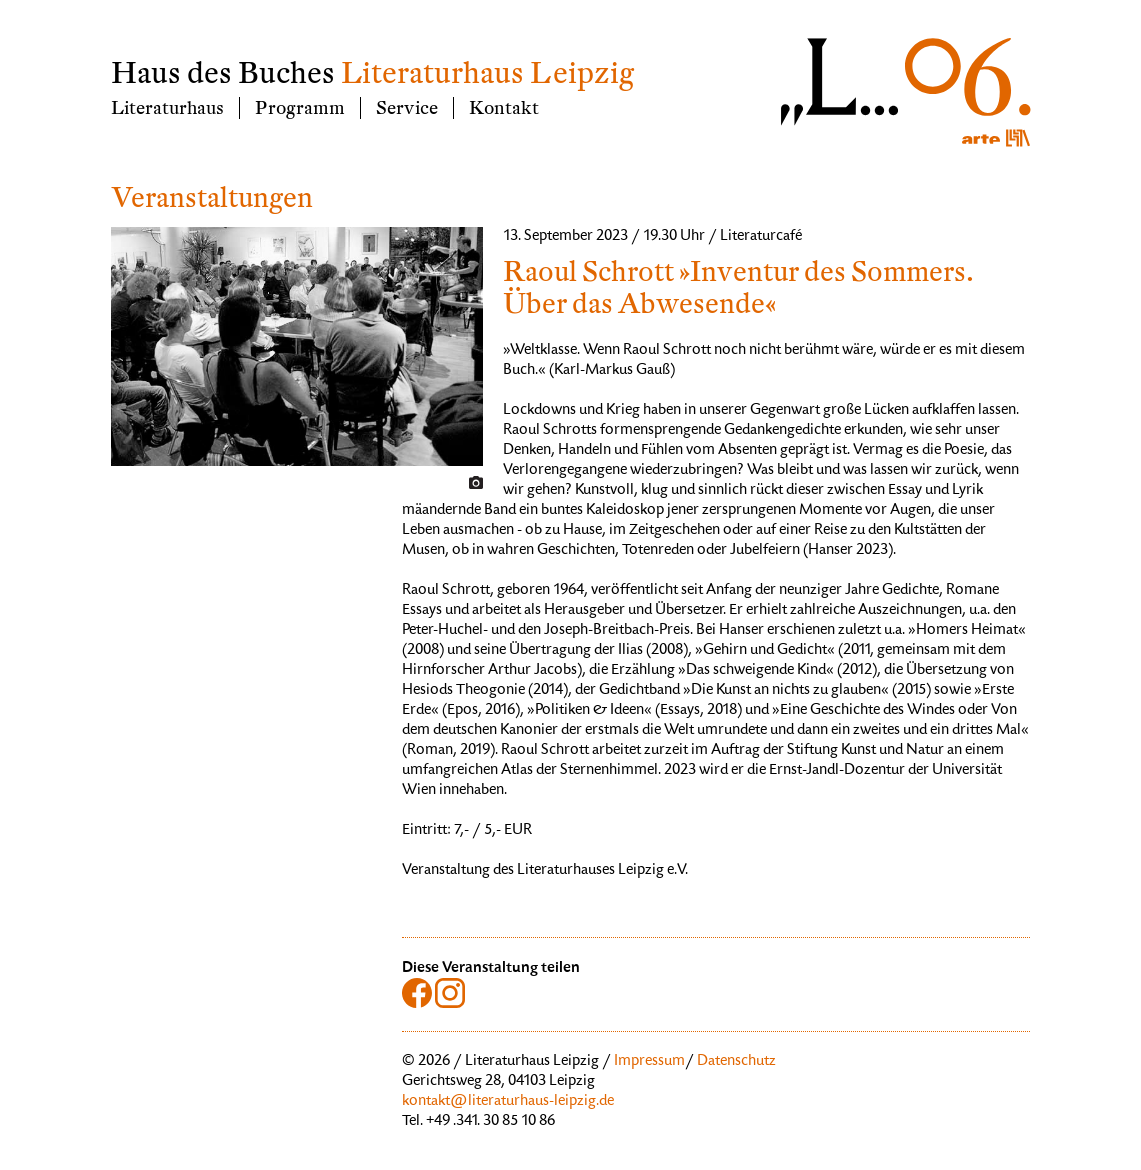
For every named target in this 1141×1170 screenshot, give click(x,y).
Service (407, 108)
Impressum (649, 1062)
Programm (300, 108)
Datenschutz (736, 1062)
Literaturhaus (167, 108)
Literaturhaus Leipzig (487, 73)
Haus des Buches (223, 73)
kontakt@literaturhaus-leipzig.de (508, 1102)
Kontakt (504, 108)
